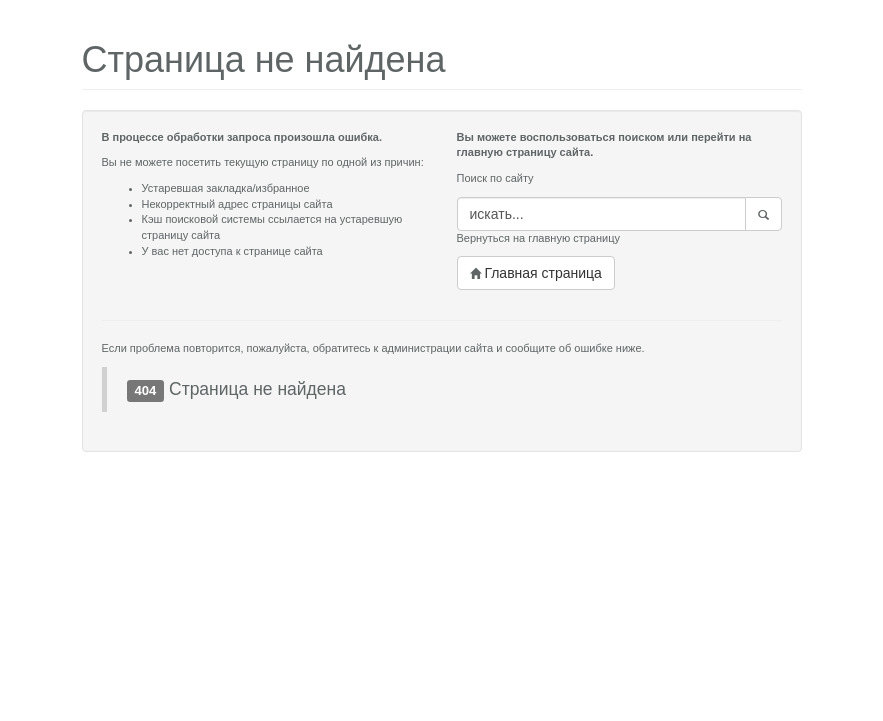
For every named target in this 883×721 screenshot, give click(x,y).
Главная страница (536, 273)
